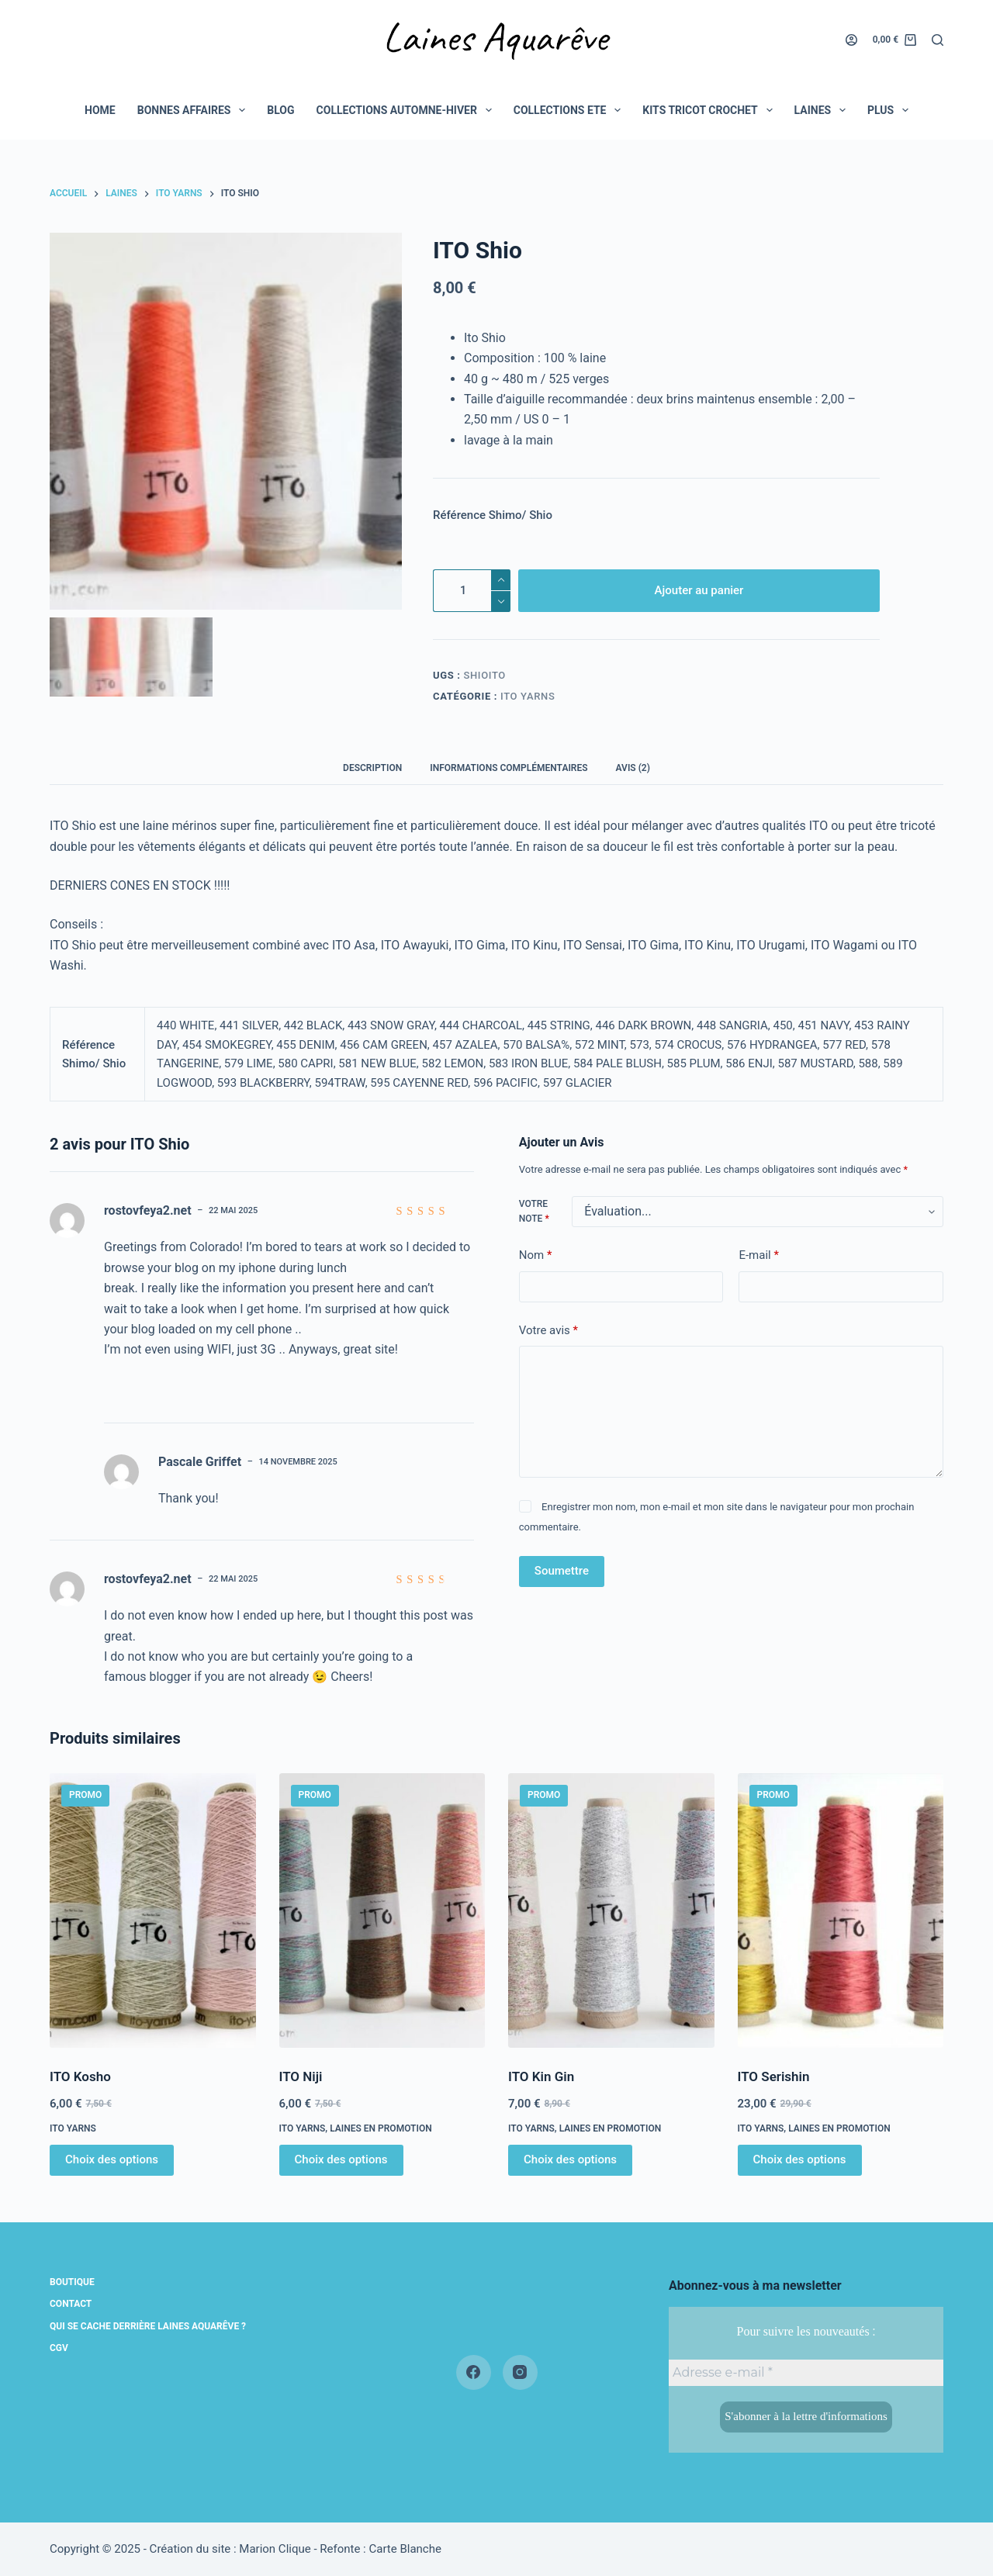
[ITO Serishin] (841, 1910)
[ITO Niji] (382, 1910)
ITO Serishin (774, 2076)
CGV (59, 2348)
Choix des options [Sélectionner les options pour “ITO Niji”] (341, 2159)
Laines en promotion (381, 2128)
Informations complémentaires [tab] (508, 767)
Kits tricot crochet (710, 110)
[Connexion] (851, 40)
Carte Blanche (404, 2549)
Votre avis (548, 1330)
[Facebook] (473, 2372)
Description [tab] (372, 767)
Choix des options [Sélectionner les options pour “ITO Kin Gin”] (570, 2159)
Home (100, 110)
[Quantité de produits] (471, 590)
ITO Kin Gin (541, 2076)
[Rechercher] (937, 40)
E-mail (758, 1255)
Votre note (534, 1211)
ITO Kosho (80, 2076)
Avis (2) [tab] (633, 767)
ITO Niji (301, 2076)
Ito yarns (527, 696)
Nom (535, 1255)
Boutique (72, 2282)
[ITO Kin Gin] (611, 1910)
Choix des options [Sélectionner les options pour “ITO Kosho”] (111, 2159)
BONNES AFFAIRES (194, 110)
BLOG (280, 110)
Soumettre (562, 1571)
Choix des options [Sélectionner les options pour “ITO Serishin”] (799, 2159)
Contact (71, 2303)
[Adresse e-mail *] (806, 2373)
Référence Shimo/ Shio (492, 515)
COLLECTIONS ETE (571, 110)
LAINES (823, 110)
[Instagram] (520, 2372)
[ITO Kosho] (153, 1910)
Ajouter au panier (699, 590)
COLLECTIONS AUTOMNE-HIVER (407, 110)
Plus (891, 110)
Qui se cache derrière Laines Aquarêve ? (148, 2326)
